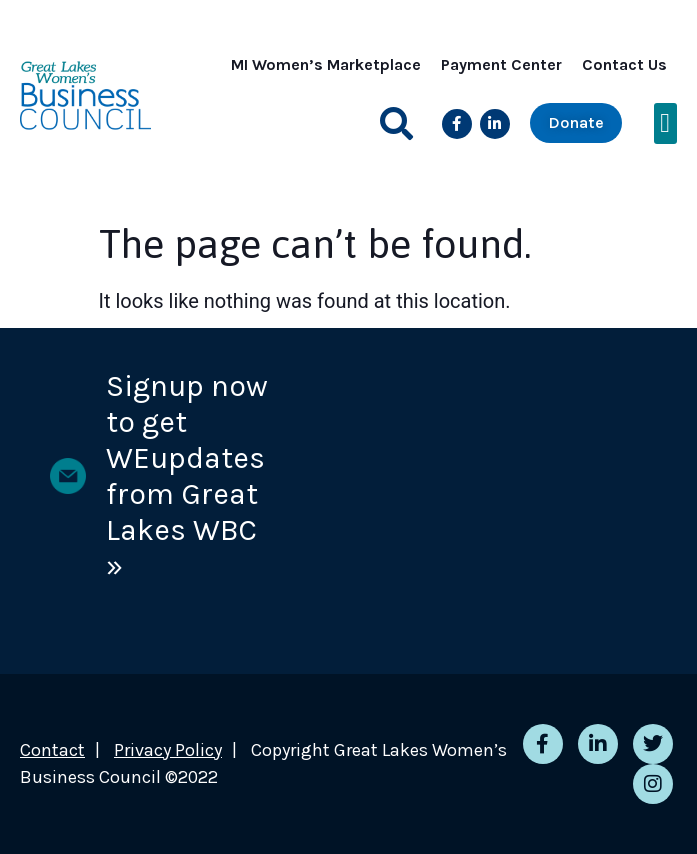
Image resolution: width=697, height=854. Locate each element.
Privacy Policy (168, 750)
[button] (396, 123)
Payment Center (501, 64)
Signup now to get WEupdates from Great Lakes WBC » (187, 476)
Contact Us (624, 64)
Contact (52, 750)
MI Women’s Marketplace (326, 64)
